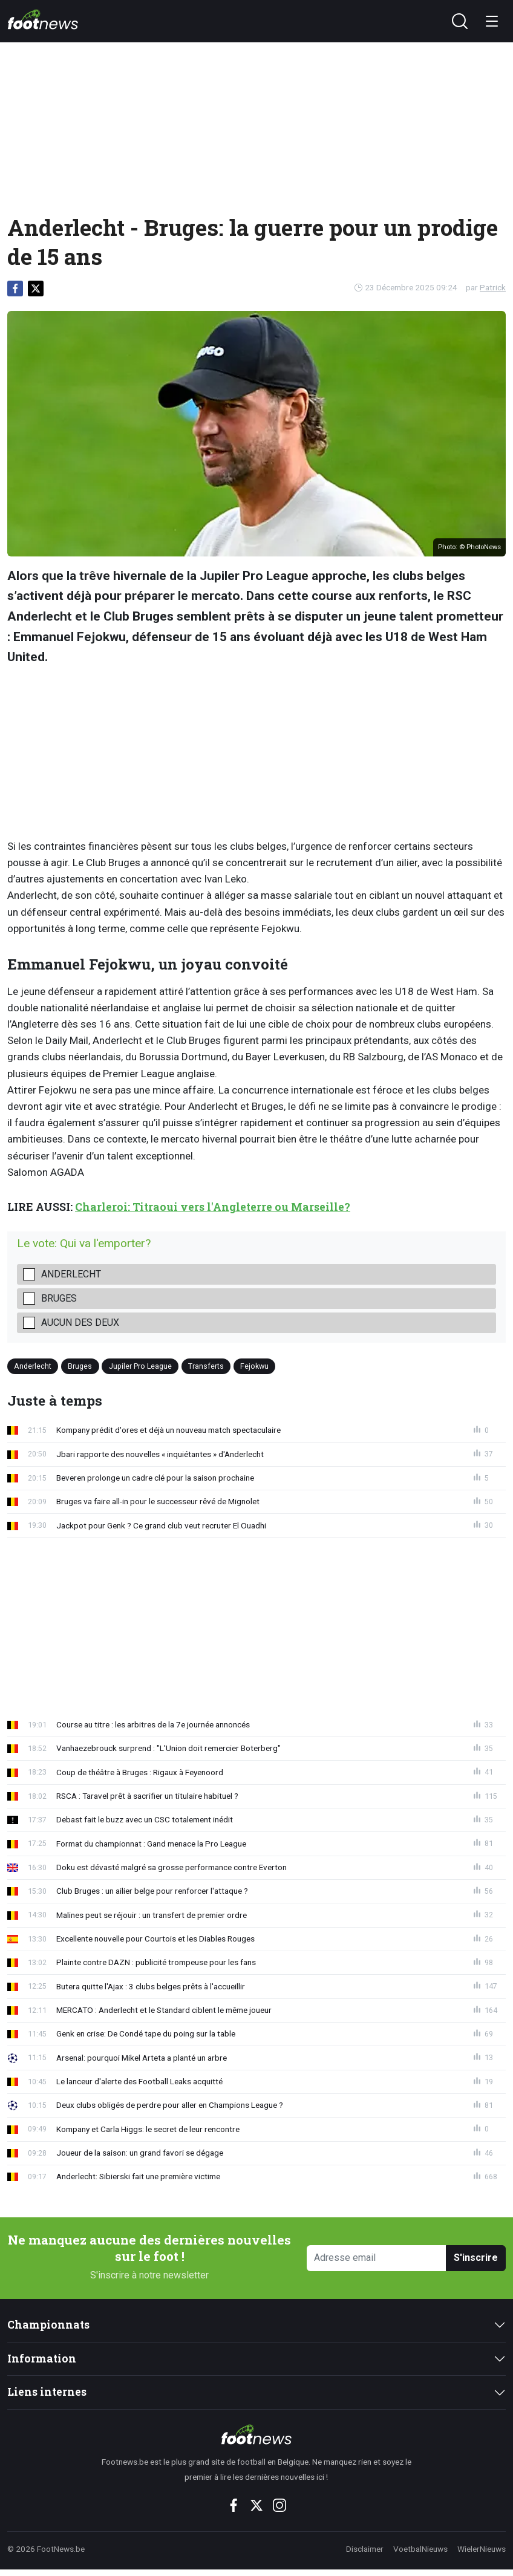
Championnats (48, 2325)
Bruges (59, 1298)
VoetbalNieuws (420, 2549)
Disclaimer (365, 2549)
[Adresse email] (376, 2258)
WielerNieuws (481, 2549)
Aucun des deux (80, 1322)
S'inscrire (476, 2257)
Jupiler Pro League (140, 1366)
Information (41, 2359)
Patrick (493, 287)
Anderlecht (71, 1274)
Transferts (206, 1366)
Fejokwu (254, 1366)
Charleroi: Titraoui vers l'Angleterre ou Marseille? (212, 1207)
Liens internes (47, 2392)
